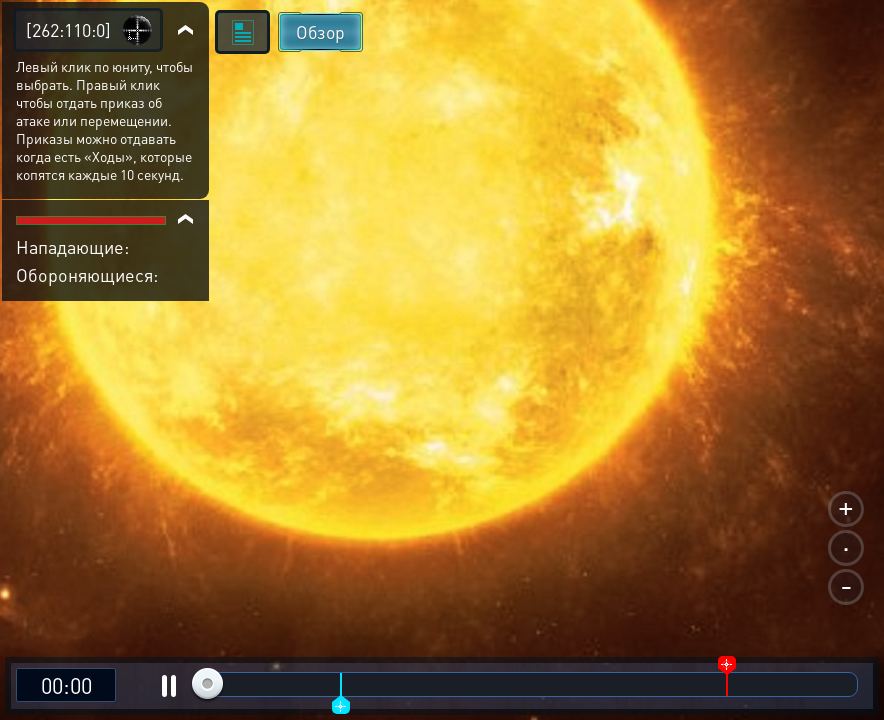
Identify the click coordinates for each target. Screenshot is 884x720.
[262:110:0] (68, 29)
